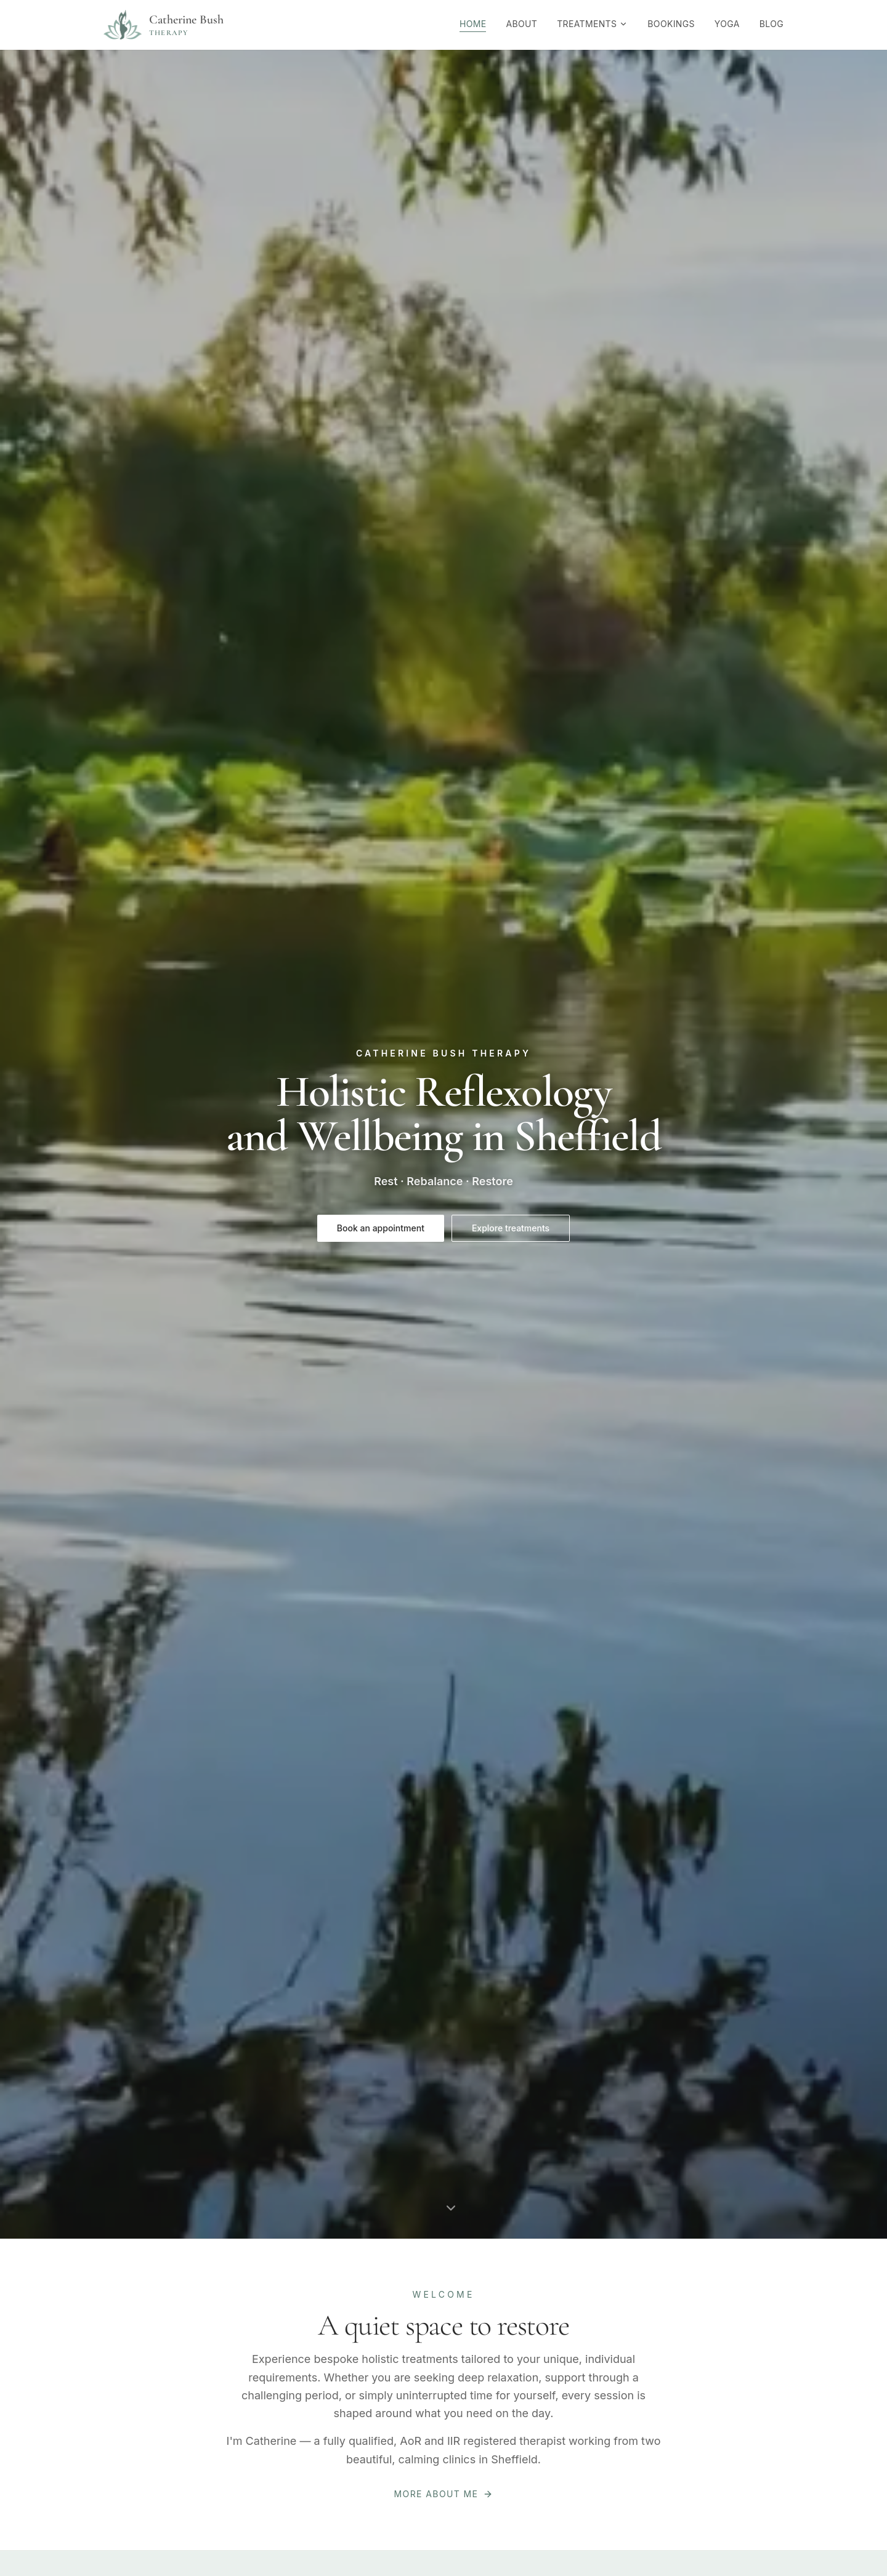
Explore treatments (510, 1228)
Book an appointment (380, 1228)
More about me (443, 2494)
